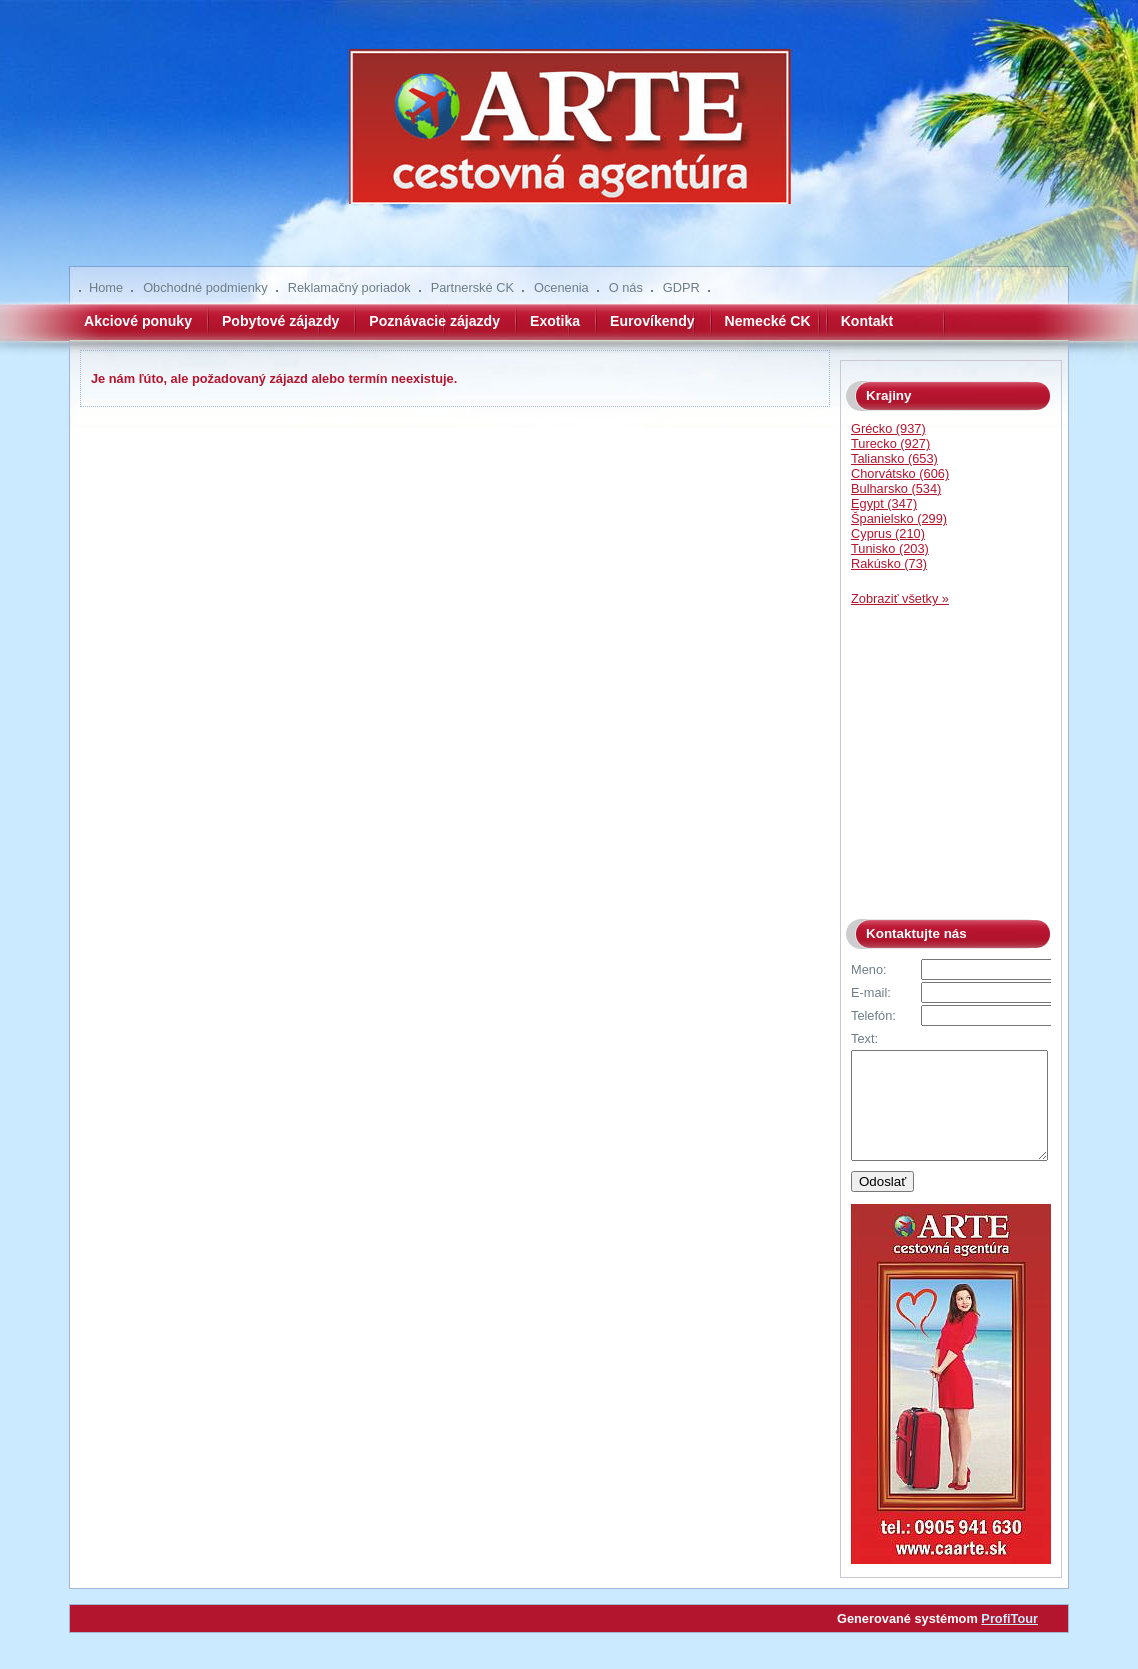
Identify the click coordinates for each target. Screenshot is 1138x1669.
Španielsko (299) (899, 518)
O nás (626, 287)
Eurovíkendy (652, 321)
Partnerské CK (472, 287)
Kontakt (867, 321)
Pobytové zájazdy (280, 321)
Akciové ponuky (138, 321)
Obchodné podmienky (205, 287)
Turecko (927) (890, 443)
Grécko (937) (888, 428)
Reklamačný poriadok (349, 287)
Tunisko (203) (890, 548)
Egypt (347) (884, 503)
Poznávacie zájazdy (434, 321)
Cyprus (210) (888, 533)
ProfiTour (1009, 1639)
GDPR (681, 287)
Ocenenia (561, 287)
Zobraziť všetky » (900, 598)
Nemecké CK (768, 321)
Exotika (555, 321)
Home (106, 287)
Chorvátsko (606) (900, 473)
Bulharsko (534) (896, 488)
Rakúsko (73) (889, 563)
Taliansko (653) (894, 458)
